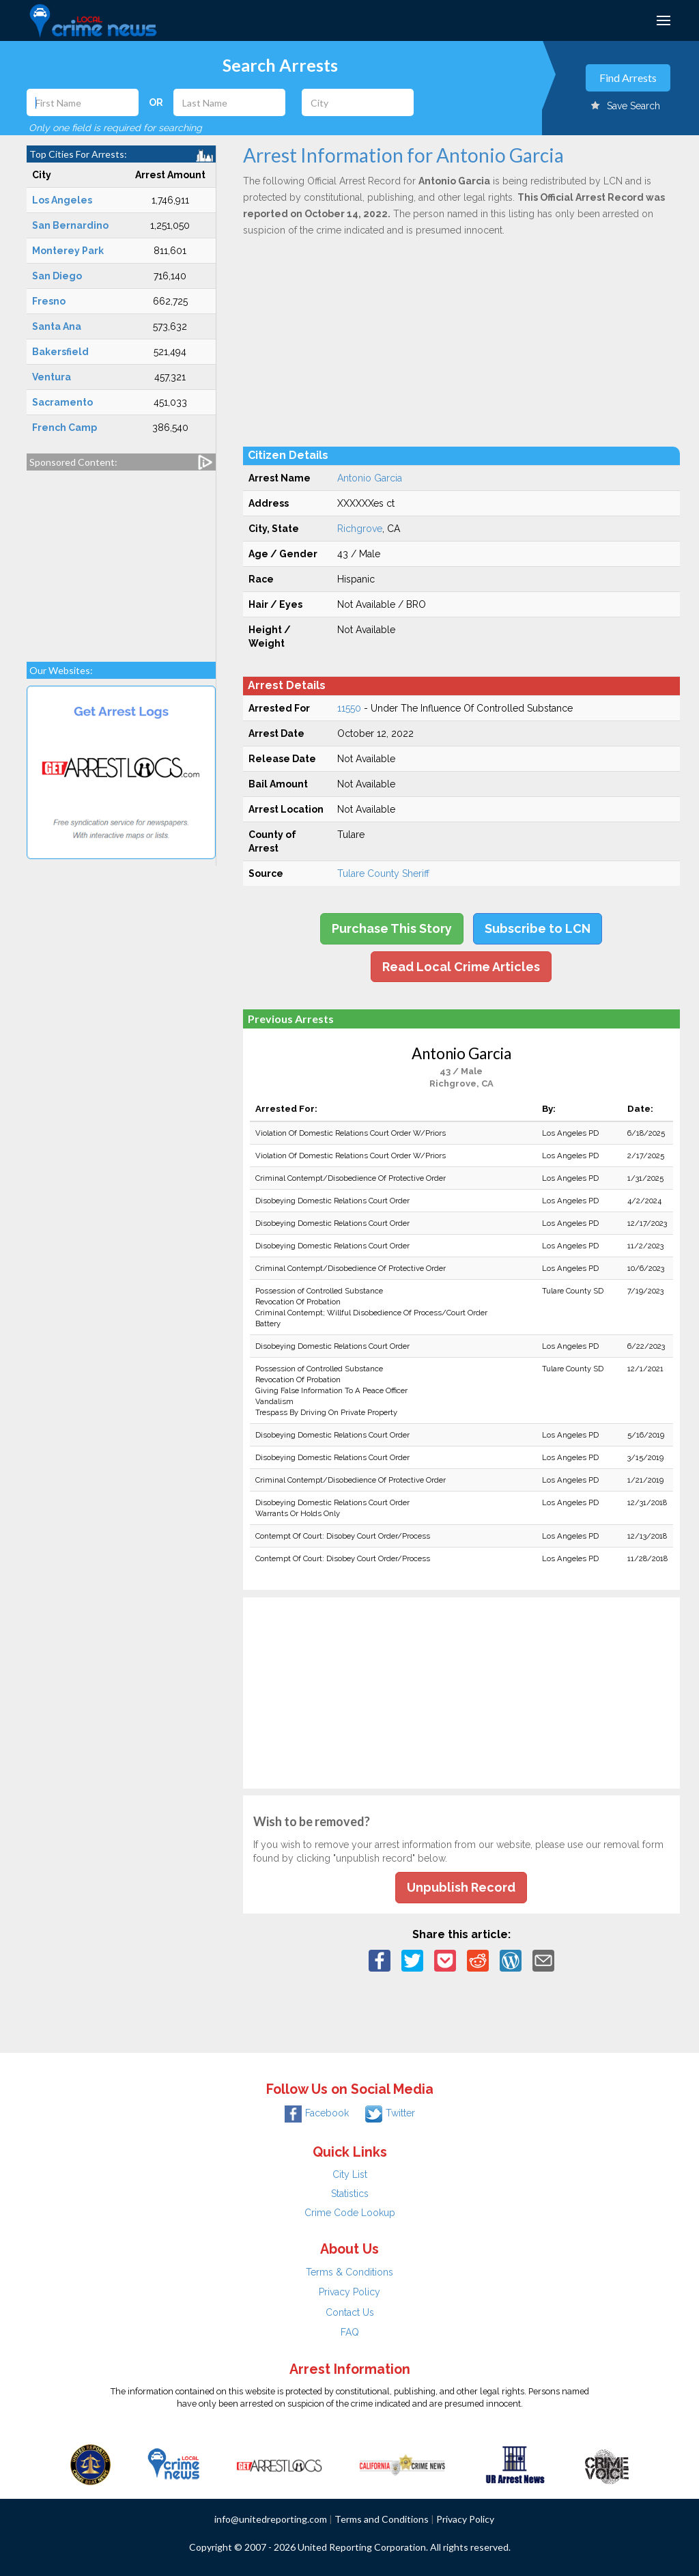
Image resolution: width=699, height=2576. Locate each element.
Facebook (317, 2113)
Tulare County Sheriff (383, 873)
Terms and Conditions (381, 2519)
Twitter (390, 2113)
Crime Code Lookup (349, 2212)
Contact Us (350, 2312)
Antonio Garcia (369, 478)
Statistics (350, 2193)
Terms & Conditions (349, 2272)
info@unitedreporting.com (270, 2519)
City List (349, 2174)
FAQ (350, 2332)
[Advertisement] (121, 559)
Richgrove (359, 528)
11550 (349, 708)
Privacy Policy (349, 2291)
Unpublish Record (461, 1887)
